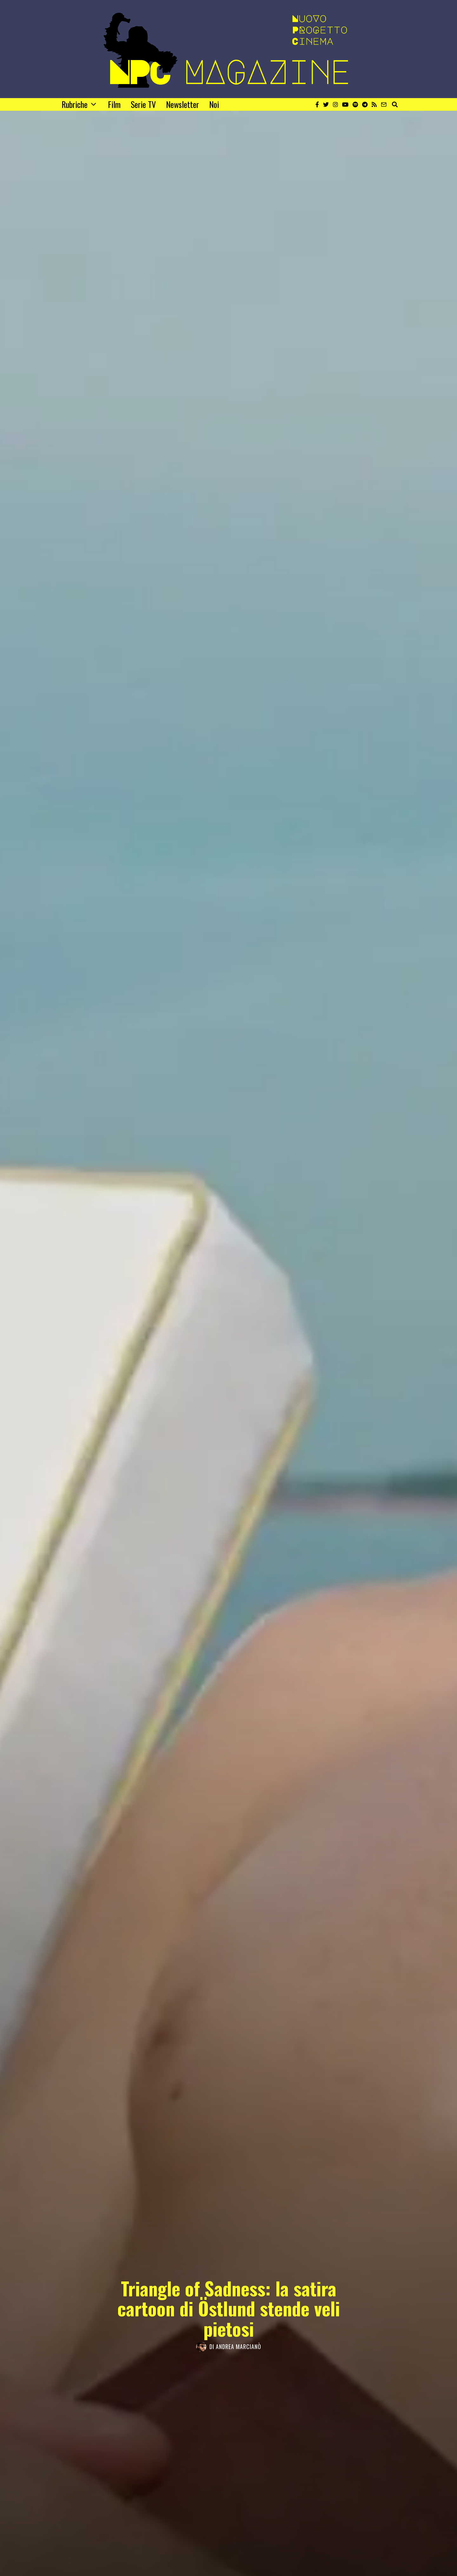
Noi (214, 104)
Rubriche (75, 104)
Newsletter (182, 104)
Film (114, 104)
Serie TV (143, 104)
